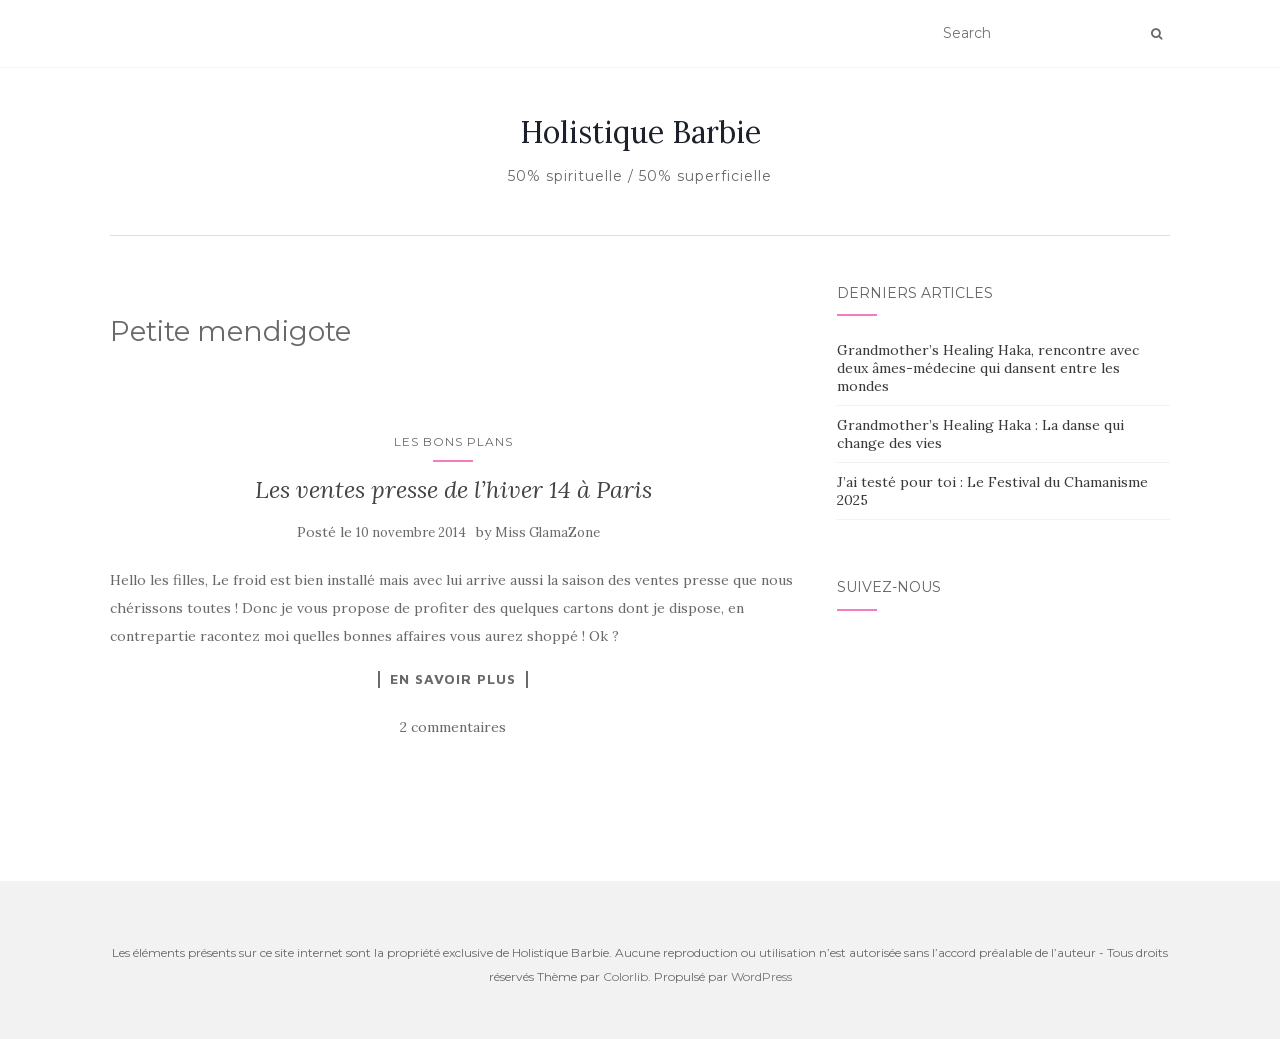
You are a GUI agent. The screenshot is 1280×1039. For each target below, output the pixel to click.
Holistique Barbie (640, 132)
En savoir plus (453, 679)
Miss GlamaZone (547, 532)
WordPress (761, 976)
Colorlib (625, 976)
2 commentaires (453, 727)
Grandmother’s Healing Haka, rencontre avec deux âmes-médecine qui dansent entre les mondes (988, 368)
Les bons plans (453, 441)
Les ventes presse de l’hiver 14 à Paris (453, 489)
